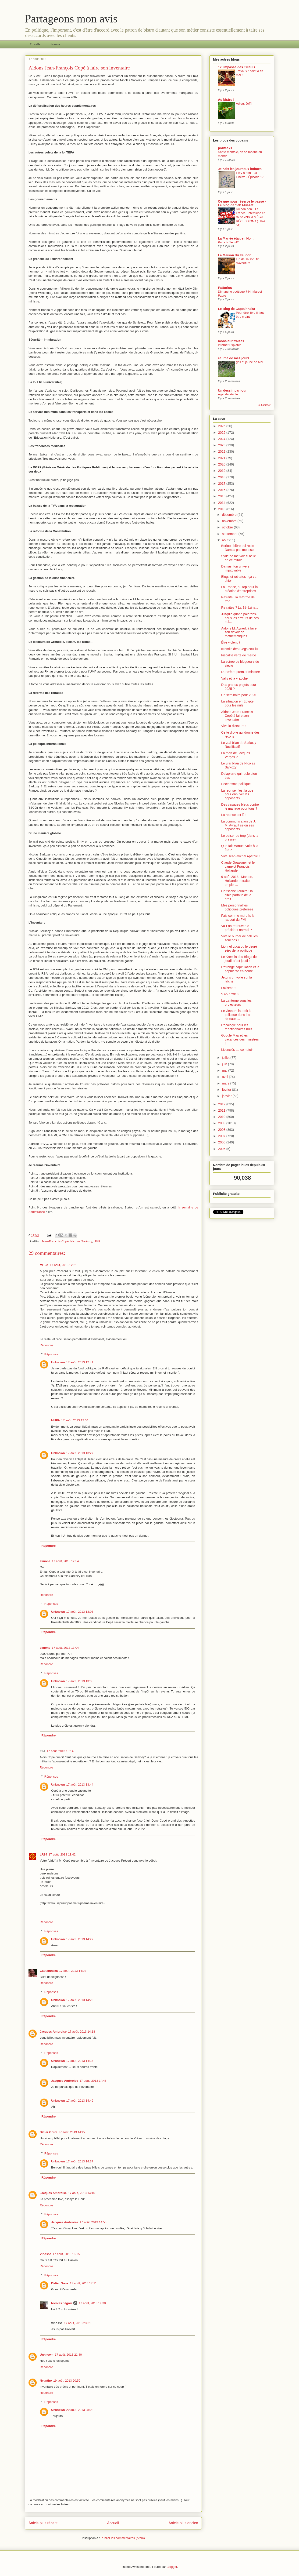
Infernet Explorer (229, 345)
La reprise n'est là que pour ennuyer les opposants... (237, 794)
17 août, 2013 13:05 (79, 1611)
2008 (222, 1130)
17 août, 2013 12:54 (74, 1420)
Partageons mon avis (71, 18)
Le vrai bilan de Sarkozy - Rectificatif (239, 745)
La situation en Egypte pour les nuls (237, 703)
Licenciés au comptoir (237, 1050)
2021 (222, 458)
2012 (222, 1104)
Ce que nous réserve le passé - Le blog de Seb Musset (242, 203)
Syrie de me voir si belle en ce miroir (238, 558)
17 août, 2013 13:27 (79, 1453)
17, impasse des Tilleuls (236, 67)
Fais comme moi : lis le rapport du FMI (237, 917)
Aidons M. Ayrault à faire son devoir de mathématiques (238, 632)
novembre (229, 521)
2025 (222, 432)
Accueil (113, 2523)
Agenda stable (228, 394)
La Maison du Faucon (234, 255)
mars (226, 1083)
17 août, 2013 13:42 (62, 1854)
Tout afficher (264, 405)
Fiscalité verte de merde (238, 655)
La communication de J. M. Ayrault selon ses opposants (238, 825)
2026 (222, 426)
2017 (222, 483)
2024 (222, 439)
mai (225, 1070)
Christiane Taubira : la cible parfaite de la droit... (237, 895)
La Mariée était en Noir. (236, 238)
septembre (230, 534)
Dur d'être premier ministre (240, 672)
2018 (222, 477)
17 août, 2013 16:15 (66, 2254)
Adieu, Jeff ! (244, 103)
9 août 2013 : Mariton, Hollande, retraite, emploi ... (237, 881)
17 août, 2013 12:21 (63, 1265)
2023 (222, 445)
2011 (222, 1110)
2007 (222, 1136)
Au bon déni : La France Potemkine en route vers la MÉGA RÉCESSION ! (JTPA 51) (250, 217)
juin (225, 1064)
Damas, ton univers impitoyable (235, 568)
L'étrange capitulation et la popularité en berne (240, 969)
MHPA (44, 1265)
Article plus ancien (183, 2523)
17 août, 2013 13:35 (79, 1681)
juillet (226, 1057)
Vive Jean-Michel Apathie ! (240, 856)
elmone (45, 1561)
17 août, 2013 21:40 (68, 2354)
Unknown (58, 1362)
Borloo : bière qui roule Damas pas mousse (237, 548)
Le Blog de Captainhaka (236, 309)
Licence (55, 44)
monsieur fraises (231, 341)
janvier (227, 1096)
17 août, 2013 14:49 (79, 2100)
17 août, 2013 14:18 (81, 2031)
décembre (229, 515)
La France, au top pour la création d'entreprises (239, 589)
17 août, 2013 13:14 (60, 1751)
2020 (222, 464)
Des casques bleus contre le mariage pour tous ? (240, 806)
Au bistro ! (226, 100)
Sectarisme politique (236, 784)
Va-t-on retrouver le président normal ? (236, 928)
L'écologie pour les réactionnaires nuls (236, 1027)
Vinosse (45, 2254)
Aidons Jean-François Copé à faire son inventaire (237, 716)
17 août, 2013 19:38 (92, 2303)
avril (225, 1077)
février (227, 1090)
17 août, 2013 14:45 (93, 2080)
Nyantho (46, 2380)
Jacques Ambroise (53, 2031)
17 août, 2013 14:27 (79, 1939)
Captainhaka (49, 1970)
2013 (222, 509)
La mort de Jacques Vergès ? (235, 755)
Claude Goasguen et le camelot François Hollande (238, 866)
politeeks (225, 148)
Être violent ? (230, 642)
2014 (222, 503)
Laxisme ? (228, 988)
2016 (222, 490)
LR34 (43, 1854)
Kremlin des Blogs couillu (239, 649)
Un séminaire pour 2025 (238, 695)
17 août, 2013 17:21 (83, 2283)
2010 (222, 1117)
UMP (97, 1241)
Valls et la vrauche (234, 678)
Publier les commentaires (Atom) (123, 2538)
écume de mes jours (233, 358)
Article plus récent (42, 2523)
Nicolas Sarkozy (81, 1241)
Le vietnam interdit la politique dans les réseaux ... (236, 1015)
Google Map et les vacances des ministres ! (240, 1039)
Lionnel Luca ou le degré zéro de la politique (239, 948)
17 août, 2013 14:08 (72, 1970)
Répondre (46, 1345)
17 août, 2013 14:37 (79, 2161)
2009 (222, 1123)
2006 (222, 1142)
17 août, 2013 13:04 (65, 1647)
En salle (35, 44)
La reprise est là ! (233, 815)
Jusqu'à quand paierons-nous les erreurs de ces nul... (240, 618)
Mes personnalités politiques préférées (237, 907)
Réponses (51, 1354)
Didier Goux (48, 2132)
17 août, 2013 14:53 (93, 2222)
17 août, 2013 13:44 (79, 1784)
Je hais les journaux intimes (240, 169)
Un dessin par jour (232, 390)
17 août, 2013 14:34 (79, 2061)
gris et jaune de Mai (249, 362)
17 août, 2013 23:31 (77, 2323)
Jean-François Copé (55, 1241)
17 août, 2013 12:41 (79, 1362)
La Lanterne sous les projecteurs (236, 1002)
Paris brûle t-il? (228, 242)
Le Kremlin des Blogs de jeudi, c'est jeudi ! (239, 959)
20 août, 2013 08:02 (79, 2410)
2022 (222, 451)
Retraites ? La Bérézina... (239, 607)
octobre (228, 527)
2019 (222, 471)
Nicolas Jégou (61, 2303)
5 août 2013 (229, 994)
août (225, 540)
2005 (222, 1149)
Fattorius (225, 288)
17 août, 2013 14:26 (79, 2000)
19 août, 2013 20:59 (66, 2380)
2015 (222, 496)
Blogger (172, 2567)
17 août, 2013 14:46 (81, 2193)
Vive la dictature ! (233, 726)
